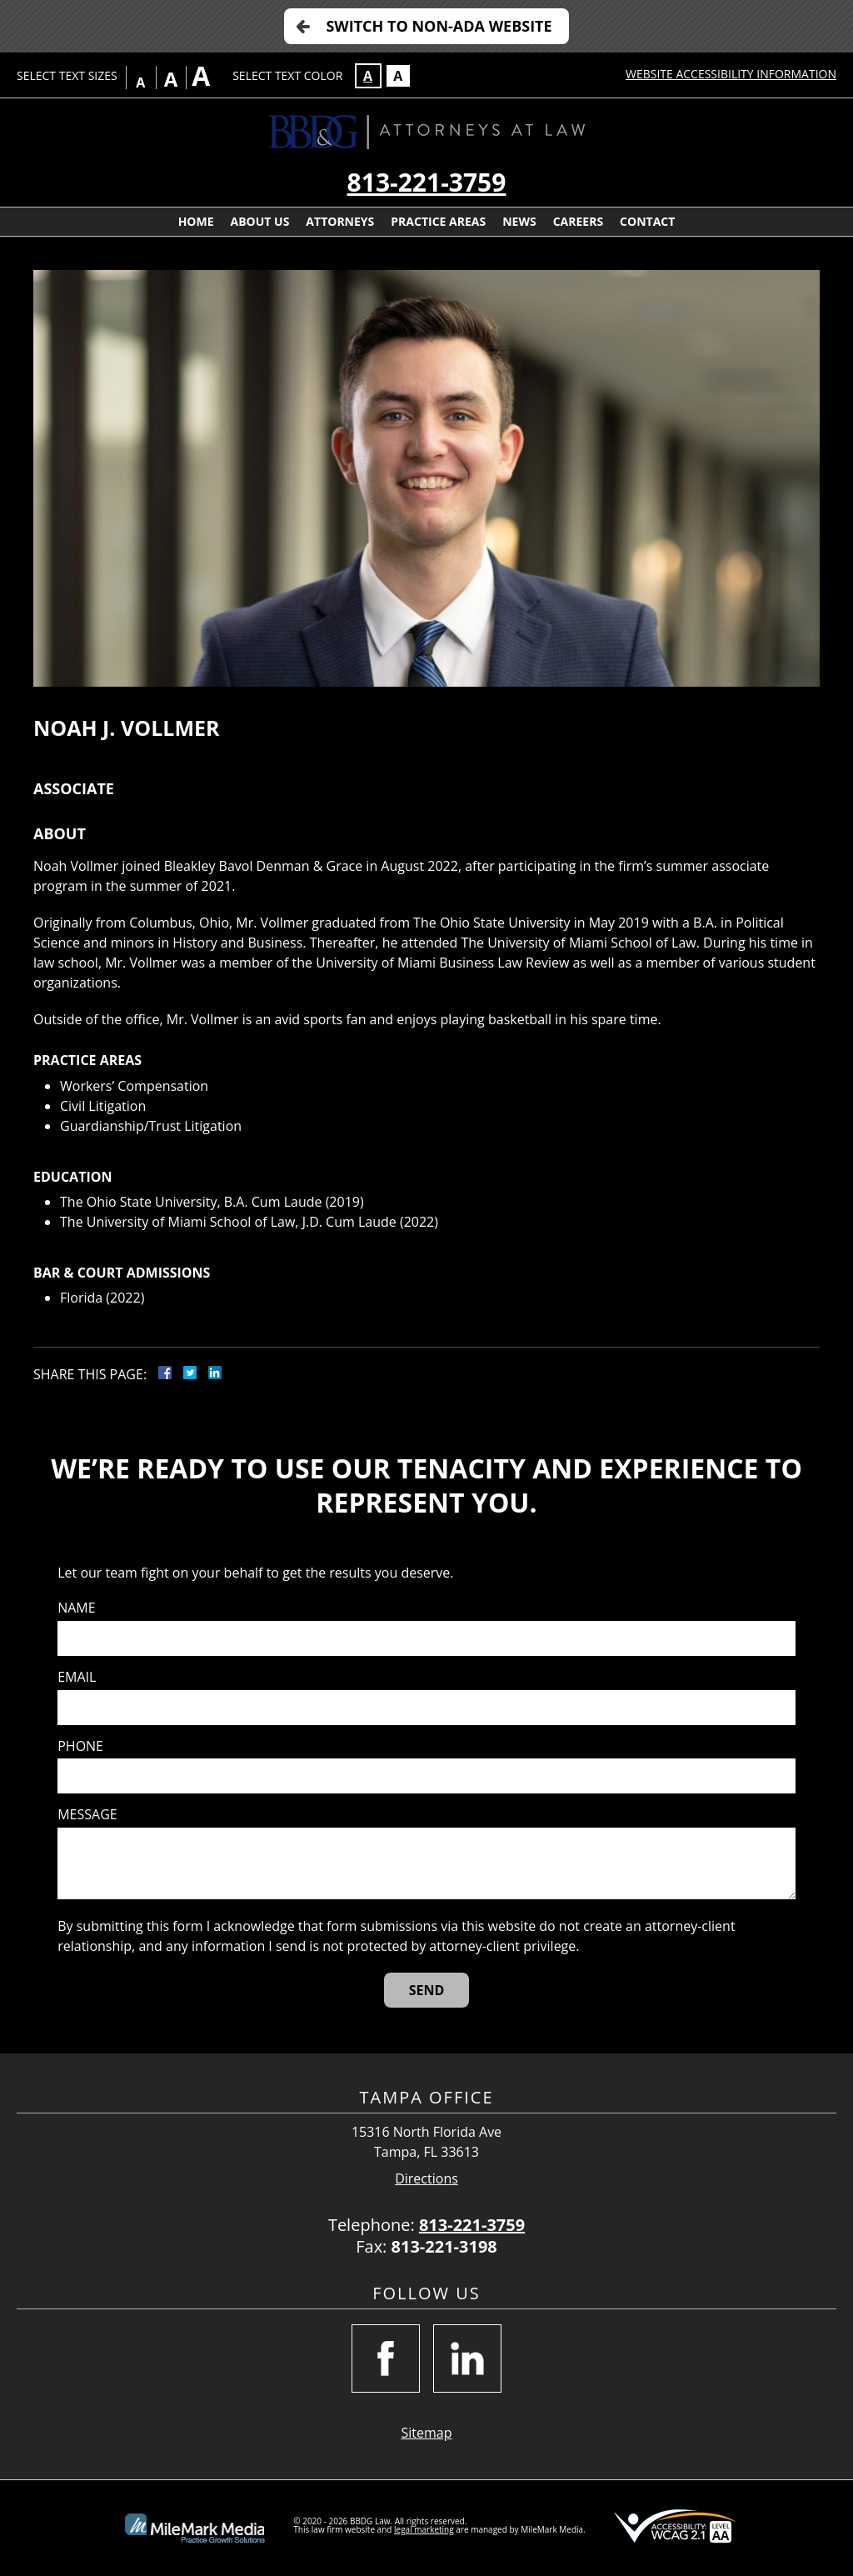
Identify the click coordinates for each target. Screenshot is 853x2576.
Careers (578, 221)
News (519, 221)
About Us (260, 221)
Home (196, 221)
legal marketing (424, 2529)
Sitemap (427, 2432)
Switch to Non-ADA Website (438, 26)
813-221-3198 (444, 2246)
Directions (426, 2179)
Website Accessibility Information (731, 74)
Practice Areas (438, 221)
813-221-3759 (426, 182)
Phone (80, 1746)
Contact (647, 221)
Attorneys (340, 221)
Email (76, 1677)
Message (87, 1814)
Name (76, 1608)
